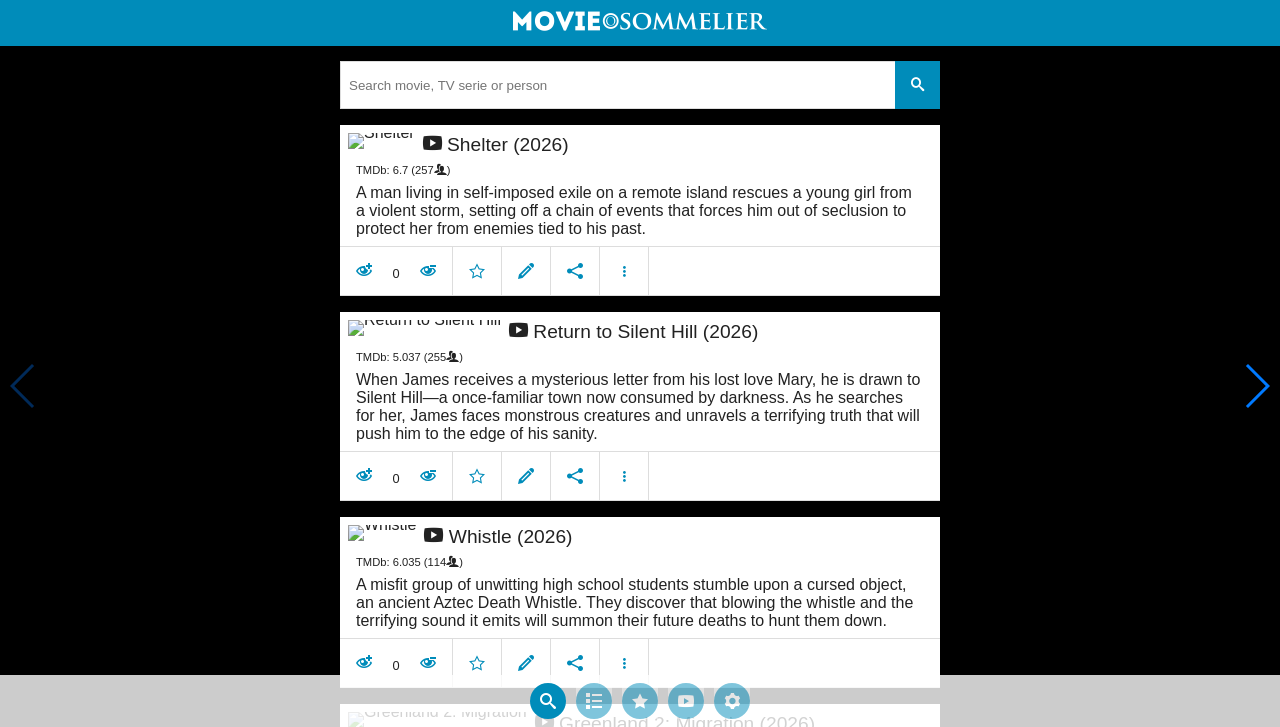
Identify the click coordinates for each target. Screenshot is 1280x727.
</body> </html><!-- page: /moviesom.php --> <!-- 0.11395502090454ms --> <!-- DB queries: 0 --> (640, 363)
